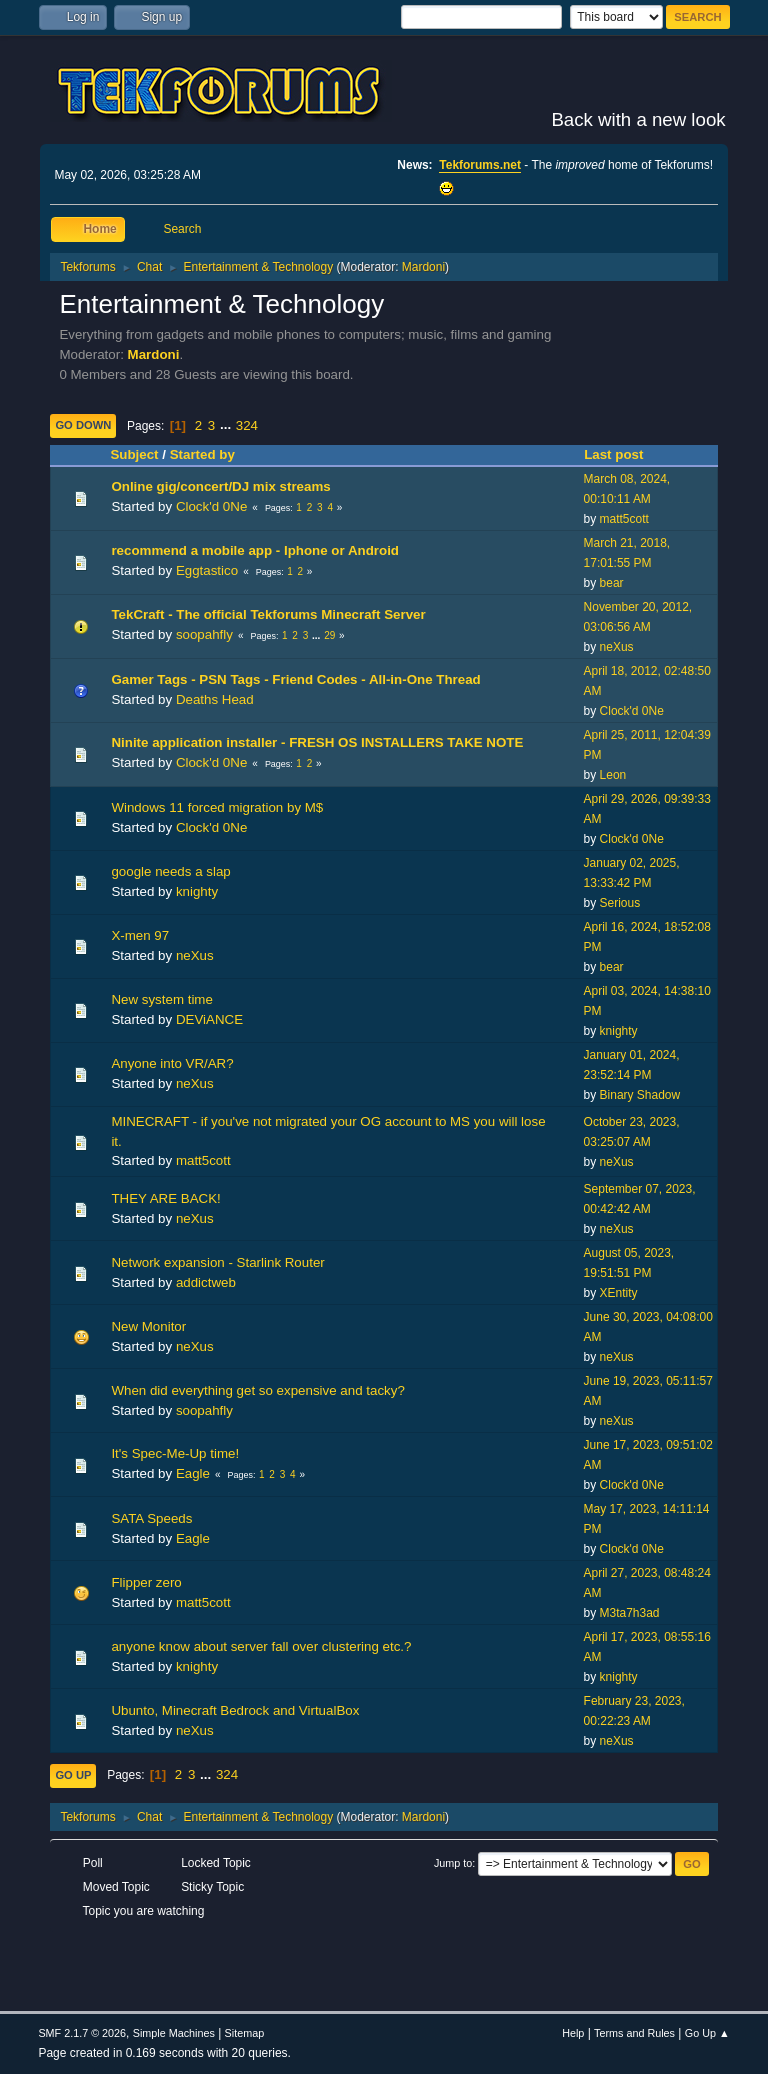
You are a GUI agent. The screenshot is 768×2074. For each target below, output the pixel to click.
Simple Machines (174, 2033)
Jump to (453, 1863)
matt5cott (624, 519)
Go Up (73, 1775)
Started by (202, 454)
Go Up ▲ (707, 2033)
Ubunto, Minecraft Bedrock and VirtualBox (235, 1710)
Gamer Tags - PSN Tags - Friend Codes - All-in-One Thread (295, 679)
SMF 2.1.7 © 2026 (82, 2033)
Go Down (83, 425)
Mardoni (423, 267)
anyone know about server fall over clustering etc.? (261, 1646)
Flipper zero (146, 1582)
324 (247, 425)
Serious (620, 903)
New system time (161, 999)
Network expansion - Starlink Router (217, 1262)
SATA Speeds (151, 1518)
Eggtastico (207, 570)
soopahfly (204, 634)
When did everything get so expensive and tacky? (257, 1390)
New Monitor (148, 1326)
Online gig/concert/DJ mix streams (220, 486)
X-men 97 (140, 935)
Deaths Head (215, 699)
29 (329, 635)
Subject (134, 454)
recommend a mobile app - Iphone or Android (255, 550)
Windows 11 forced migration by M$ (217, 807)
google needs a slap (170, 871)
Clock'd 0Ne (211, 506)
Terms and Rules (634, 2033)
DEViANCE (209, 1019)
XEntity (619, 1293)
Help (573, 2033)
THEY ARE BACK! (165, 1198)
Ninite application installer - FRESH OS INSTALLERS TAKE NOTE (317, 742)
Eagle (193, 1473)
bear (612, 583)
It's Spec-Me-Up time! (175, 1453)
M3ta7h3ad (630, 1613)
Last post (622, 454)
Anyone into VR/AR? (172, 1063)
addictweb (206, 1282)
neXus (617, 647)
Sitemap (245, 2033)
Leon (613, 775)
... (227, 425)
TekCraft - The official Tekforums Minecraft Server (268, 614)
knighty (197, 891)
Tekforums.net (480, 165)
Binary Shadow (640, 1095)
